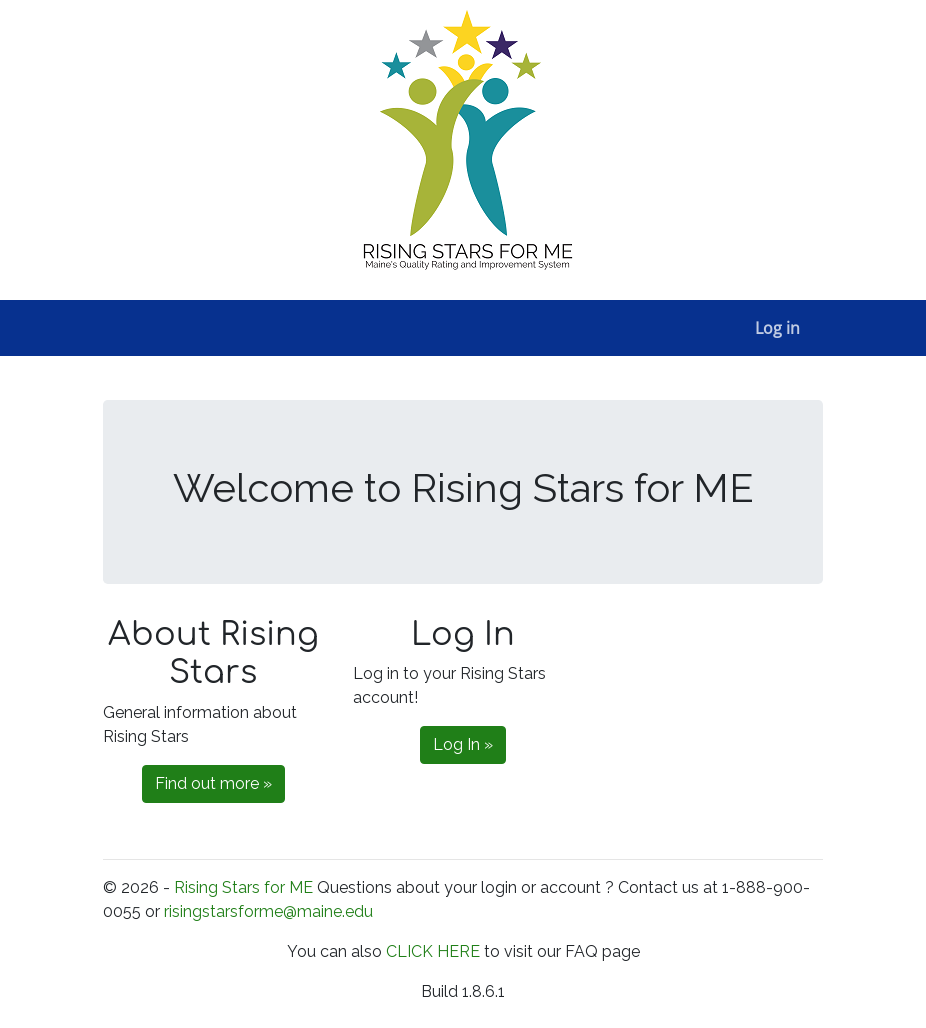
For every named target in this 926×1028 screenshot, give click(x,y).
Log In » (463, 744)
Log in (777, 328)
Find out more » (213, 783)
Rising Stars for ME (243, 887)
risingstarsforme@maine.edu (268, 911)
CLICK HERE (435, 951)
